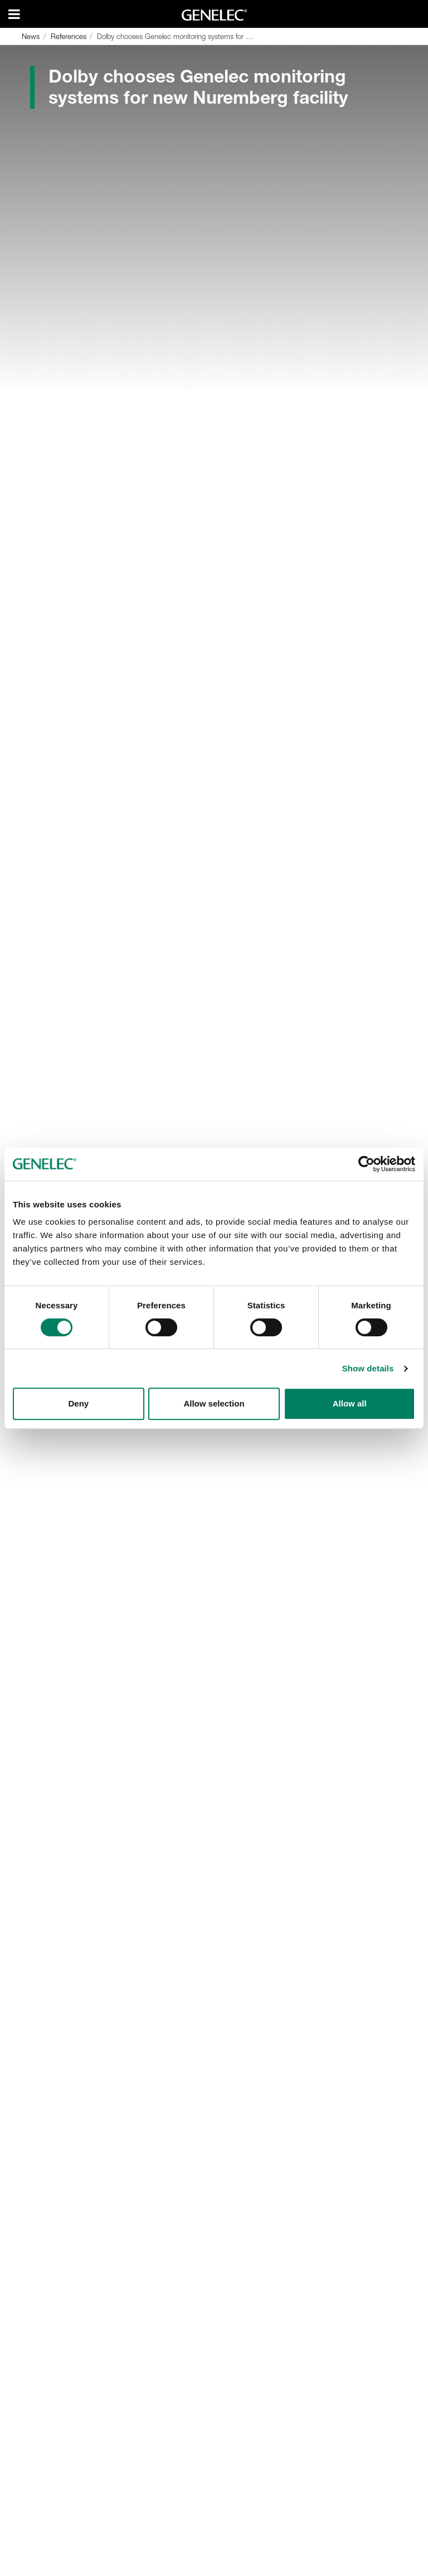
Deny (78, 1403)
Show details (368, 1368)
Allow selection (213, 1403)
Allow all (350, 1403)
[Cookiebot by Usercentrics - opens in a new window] (366, 1164)
